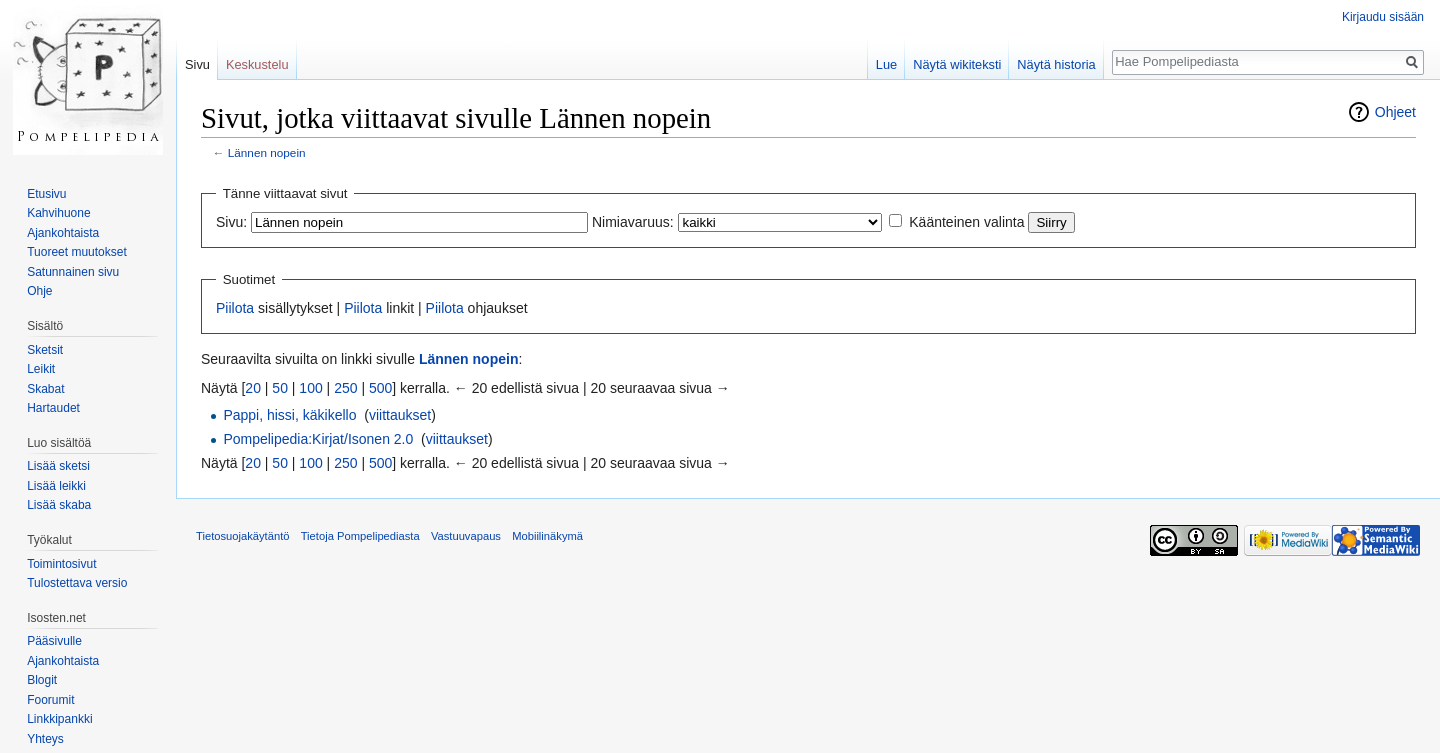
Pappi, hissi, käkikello (289, 415)
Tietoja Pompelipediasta (360, 536)
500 (380, 388)
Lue (886, 64)
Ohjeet (1395, 112)
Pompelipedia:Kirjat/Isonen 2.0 (318, 439)
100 (310, 388)
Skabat (45, 389)
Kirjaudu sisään (1383, 17)
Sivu (197, 64)
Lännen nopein (267, 152)
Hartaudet (53, 408)
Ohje (39, 291)
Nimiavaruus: (633, 222)
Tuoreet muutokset (77, 252)
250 (345, 388)
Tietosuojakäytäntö (243, 536)
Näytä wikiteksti (957, 64)
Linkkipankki (59, 719)
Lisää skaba (59, 505)
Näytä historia (1056, 64)
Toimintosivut (61, 564)
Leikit (41, 369)
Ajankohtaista (63, 233)
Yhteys (45, 739)
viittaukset (400, 415)
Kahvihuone (58, 213)
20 (253, 388)
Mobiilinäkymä (547, 536)
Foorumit (50, 700)
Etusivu (46, 194)
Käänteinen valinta (966, 222)
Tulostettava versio (77, 583)
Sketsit (45, 350)
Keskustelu (257, 64)
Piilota (235, 308)
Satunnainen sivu (73, 272)
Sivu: (231, 222)
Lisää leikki (56, 486)
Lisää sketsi (58, 466)
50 (280, 388)
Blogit (42, 680)
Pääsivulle (54, 641)
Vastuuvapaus (466, 536)
